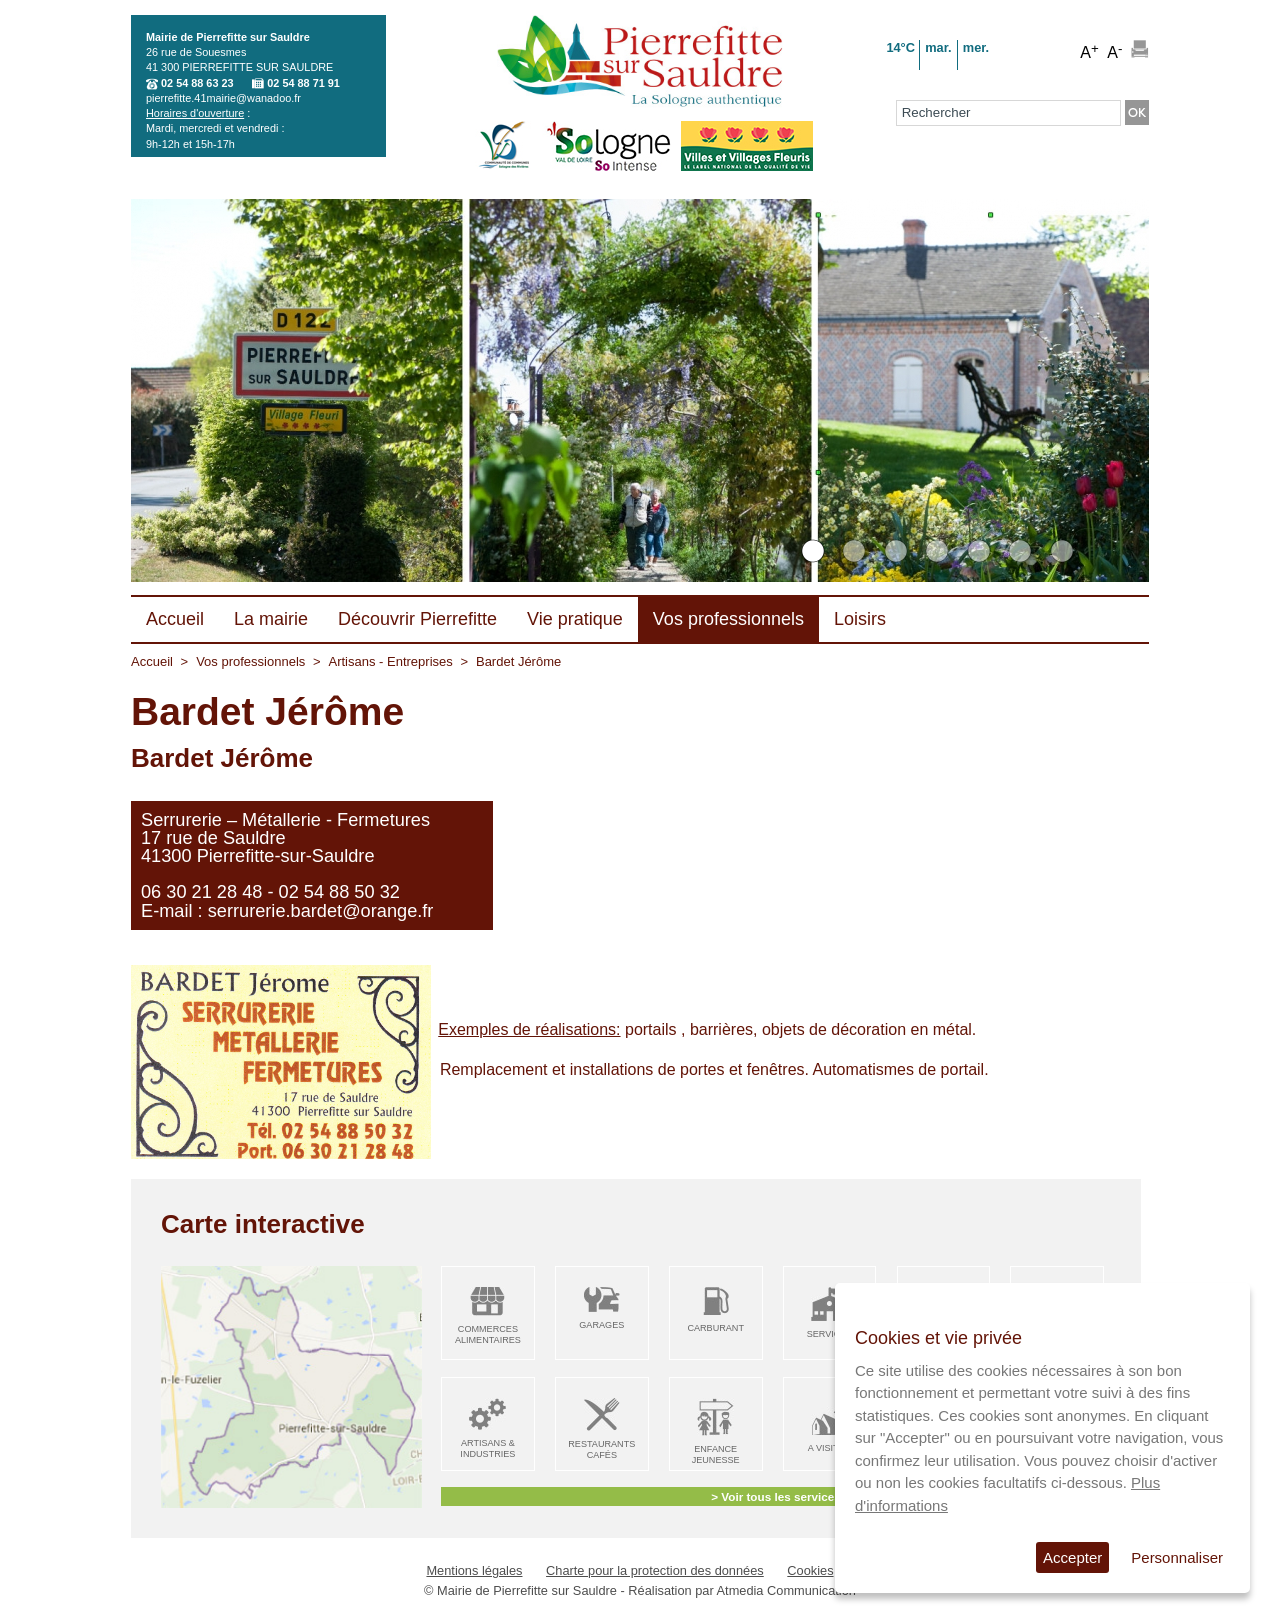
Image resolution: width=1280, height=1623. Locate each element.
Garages (601, 1325)
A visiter (829, 1448)
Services (830, 1334)
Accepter (1072, 1557)
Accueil (152, 661)
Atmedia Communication (786, 1590)
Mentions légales (474, 1570)
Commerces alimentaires (488, 1334)
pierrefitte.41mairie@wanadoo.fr (223, 98)
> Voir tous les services (775, 1496)
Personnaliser (1177, 1557)
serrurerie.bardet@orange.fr (321, 911)
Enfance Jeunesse (716, 1454)
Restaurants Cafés (601, 1449)
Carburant (715, 1328)
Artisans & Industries (487, 1448)
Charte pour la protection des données (655, 1570)
